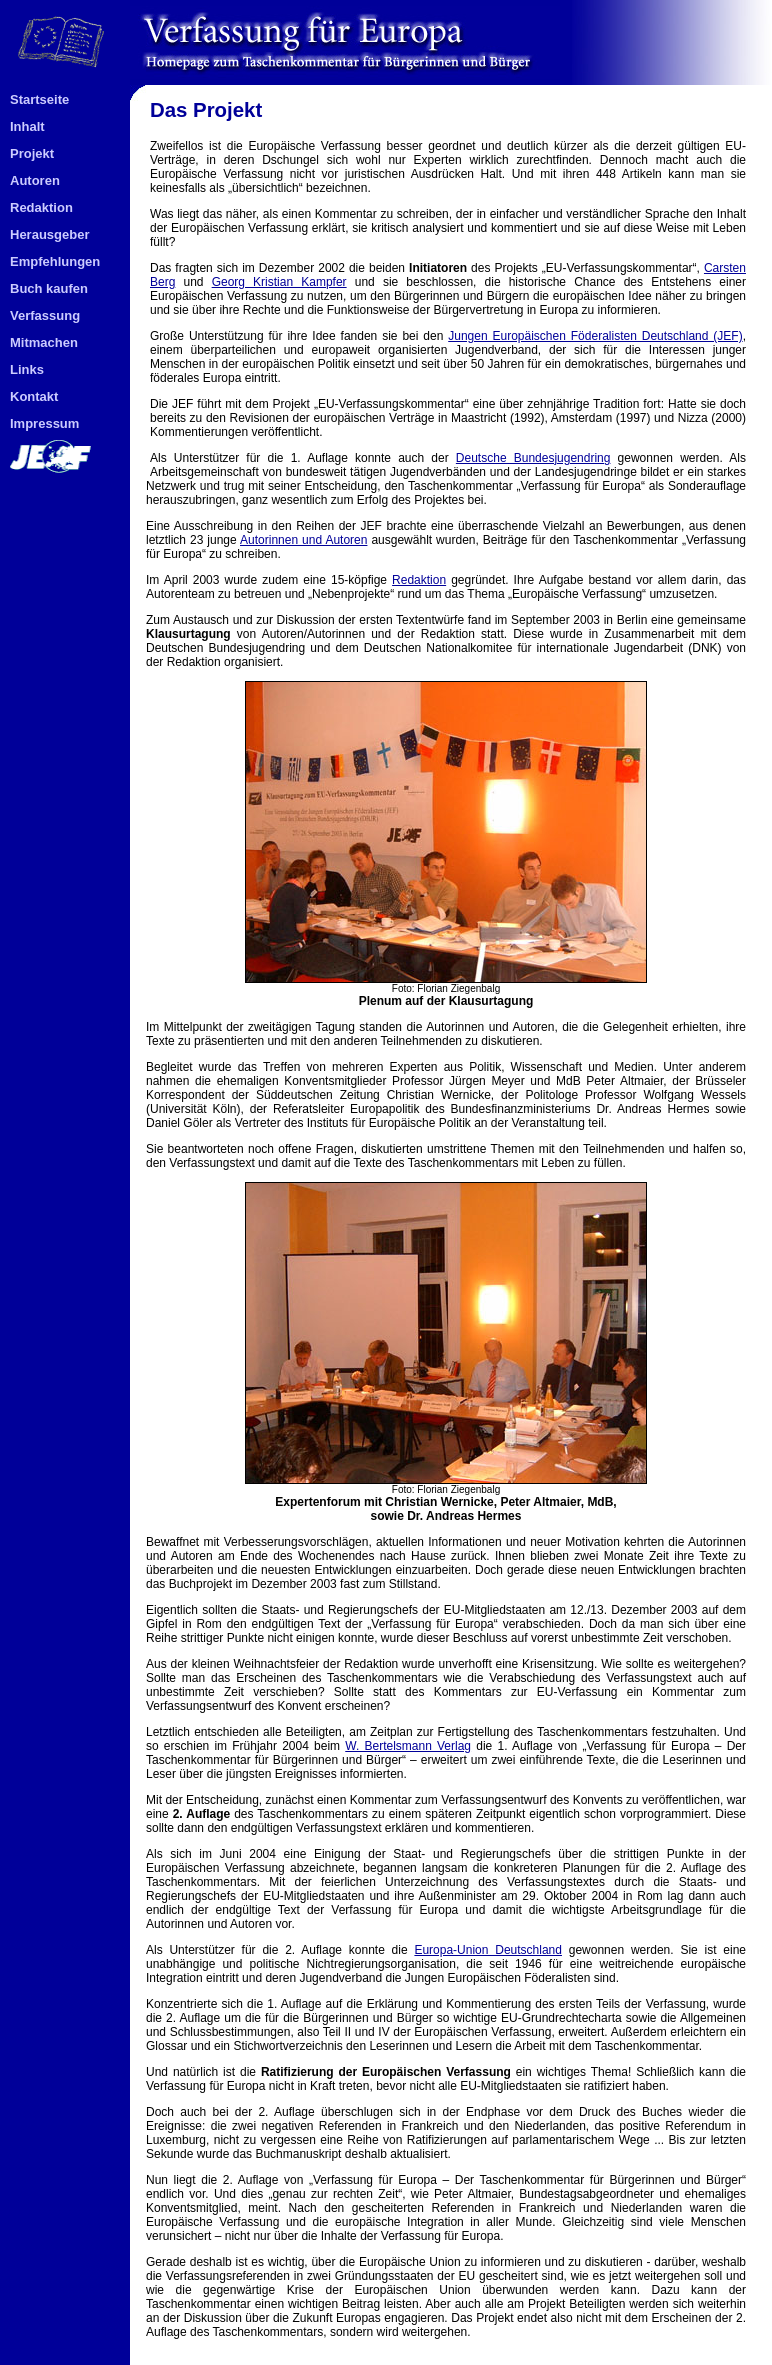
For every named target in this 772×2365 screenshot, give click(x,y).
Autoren (35, 180)
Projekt (32, 153)
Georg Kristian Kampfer (279, 282)
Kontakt (34, 396)
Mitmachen (44, 342)
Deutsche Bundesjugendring (533, 458)
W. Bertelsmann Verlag (408, 1746)
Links (27, 369)
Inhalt (27, 126)
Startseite (39, 99)
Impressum (44, 423)
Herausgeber (49, 234)
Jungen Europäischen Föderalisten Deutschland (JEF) (595, 336)
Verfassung (45, 315)
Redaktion (41, 207)
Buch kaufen (49, 288)
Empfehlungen (55, 261)
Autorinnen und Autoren (303, 540)
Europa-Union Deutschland (488, 1950)
